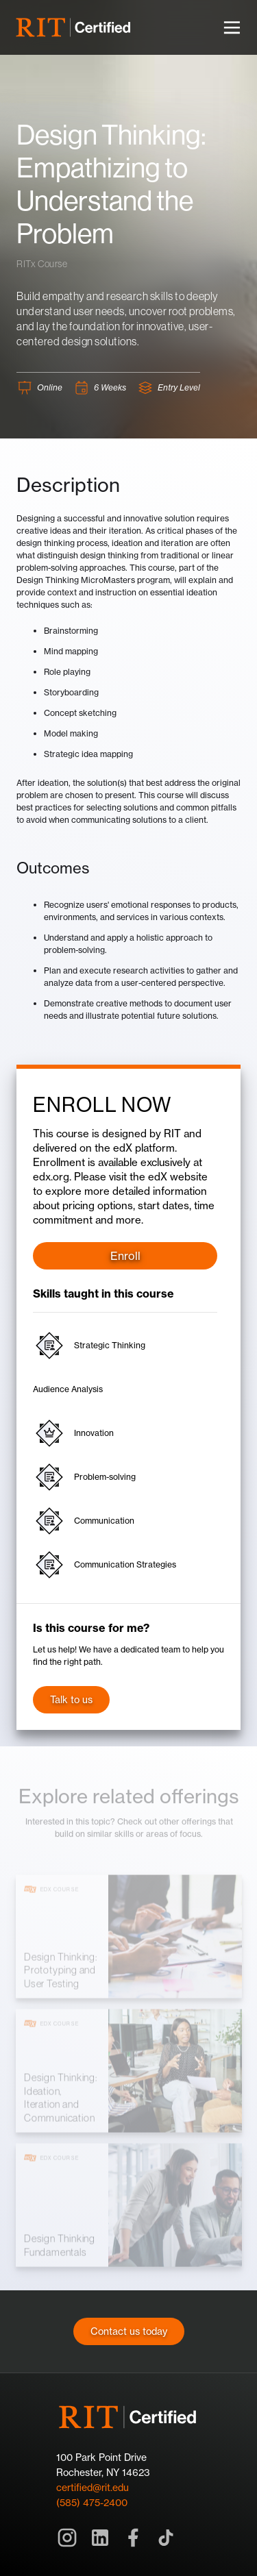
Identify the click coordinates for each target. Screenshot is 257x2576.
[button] (232, 27)
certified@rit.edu (92, 2487)
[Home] (128, 2417)
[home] (74, 27)
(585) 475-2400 (91, 2502)
